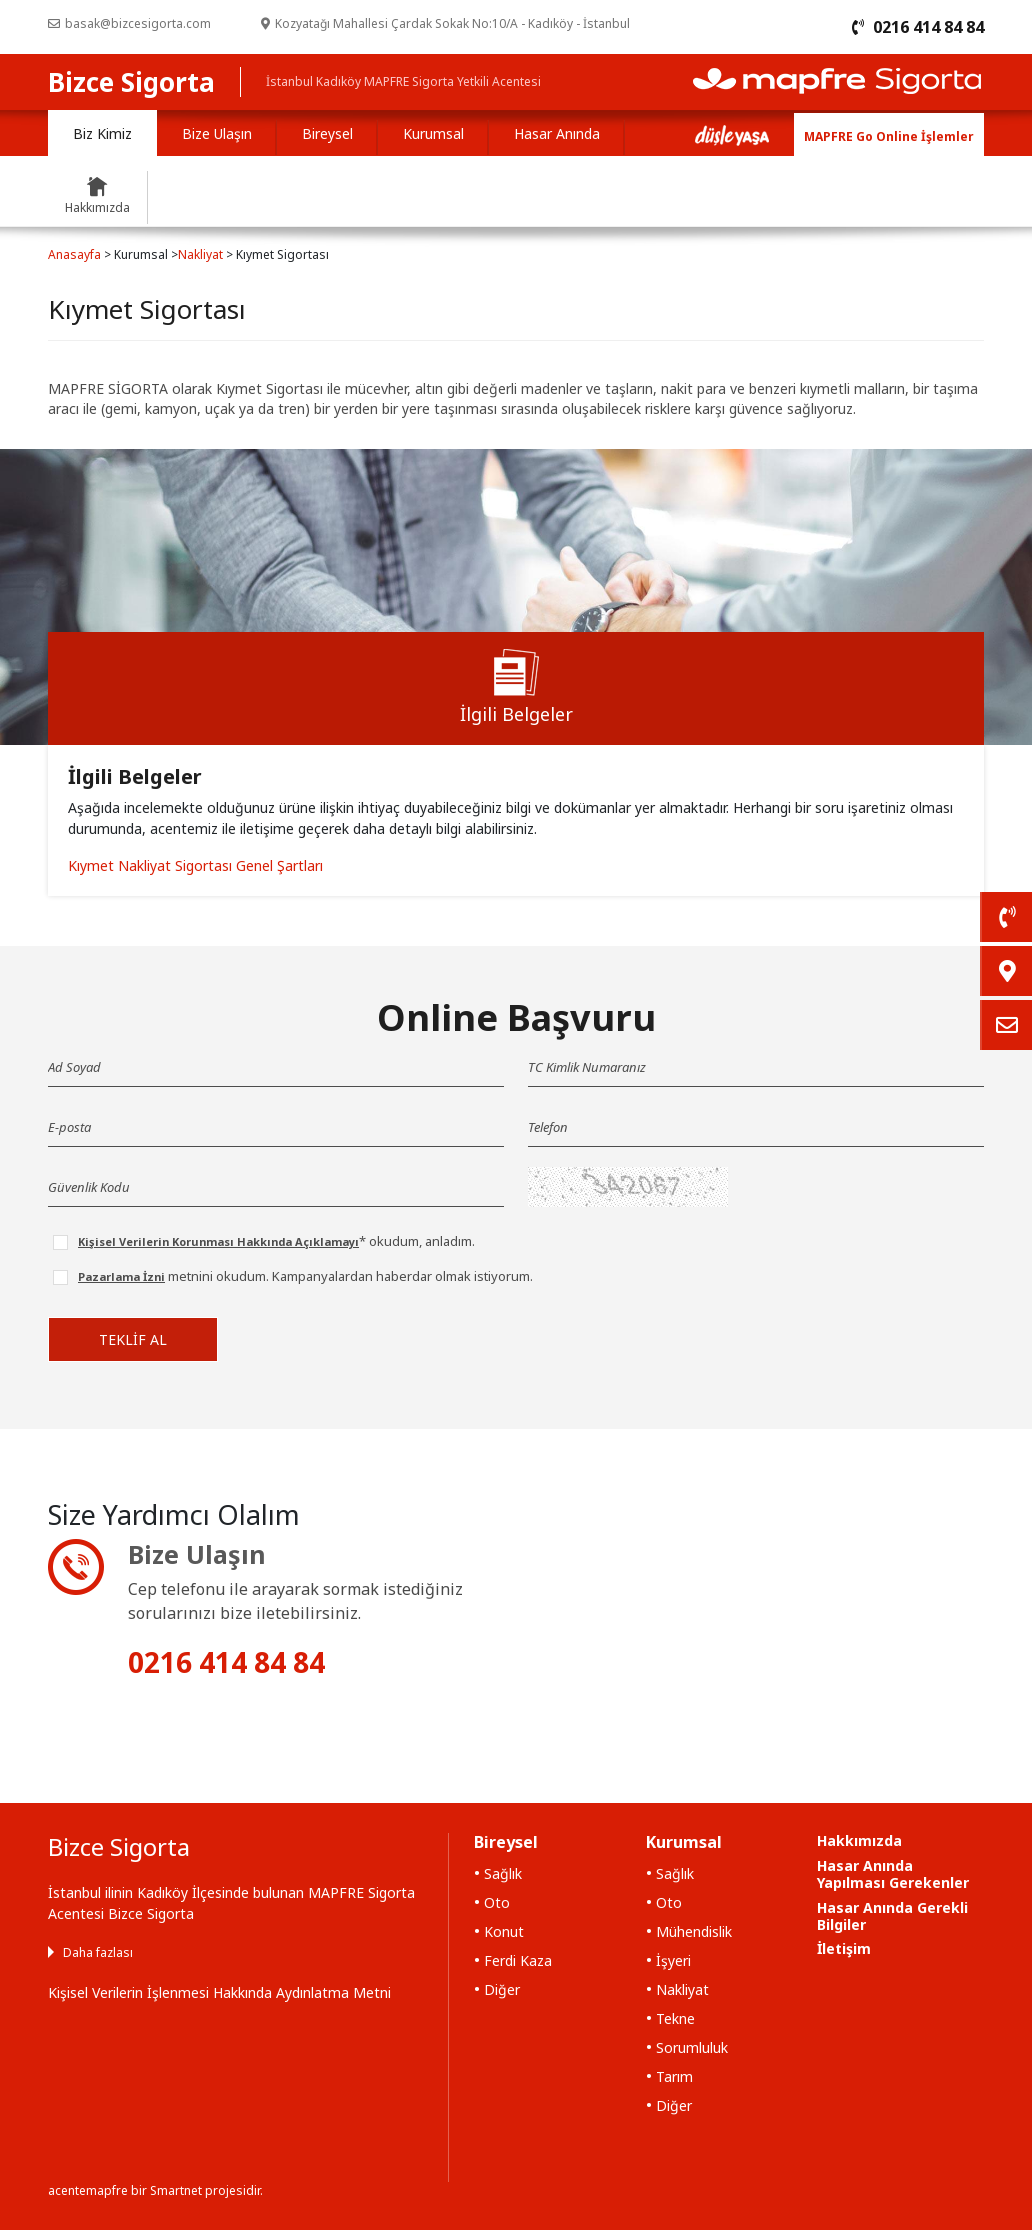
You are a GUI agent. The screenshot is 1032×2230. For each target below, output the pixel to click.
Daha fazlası (98, 1952)
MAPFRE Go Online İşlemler (889, 136)
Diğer (502, 1989)
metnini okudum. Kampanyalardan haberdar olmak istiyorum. (305, 1276)
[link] (1006, 917)
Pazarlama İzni (121, 1276)
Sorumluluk (692, 2047)
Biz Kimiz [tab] (102, 133)
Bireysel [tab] (327, 133)
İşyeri (673, 1960)
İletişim (844, 1948)
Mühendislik (694, 1931)
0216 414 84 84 (226, 1662)
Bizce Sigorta (131, 82)
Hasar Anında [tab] (557, 133)
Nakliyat (200, 254)
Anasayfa (74, 254)
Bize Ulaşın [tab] (217, 133)
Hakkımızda (859, 1840)
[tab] (516, 688)
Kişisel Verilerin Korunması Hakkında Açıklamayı (218, 1241)
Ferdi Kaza (518, 1960)
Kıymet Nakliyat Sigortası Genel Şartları (195, 865)
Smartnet (176, 2190)
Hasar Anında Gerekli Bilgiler (892, 1916)
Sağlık (503, 1873)
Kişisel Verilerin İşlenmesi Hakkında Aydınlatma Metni (219, 1992)
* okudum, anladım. (276, 1241)
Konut (504, 1931)
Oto (497, 1902)
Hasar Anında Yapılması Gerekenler (893, 1874)
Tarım (674, 2076)
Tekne (675, 2018)
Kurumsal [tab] (433, 133)
